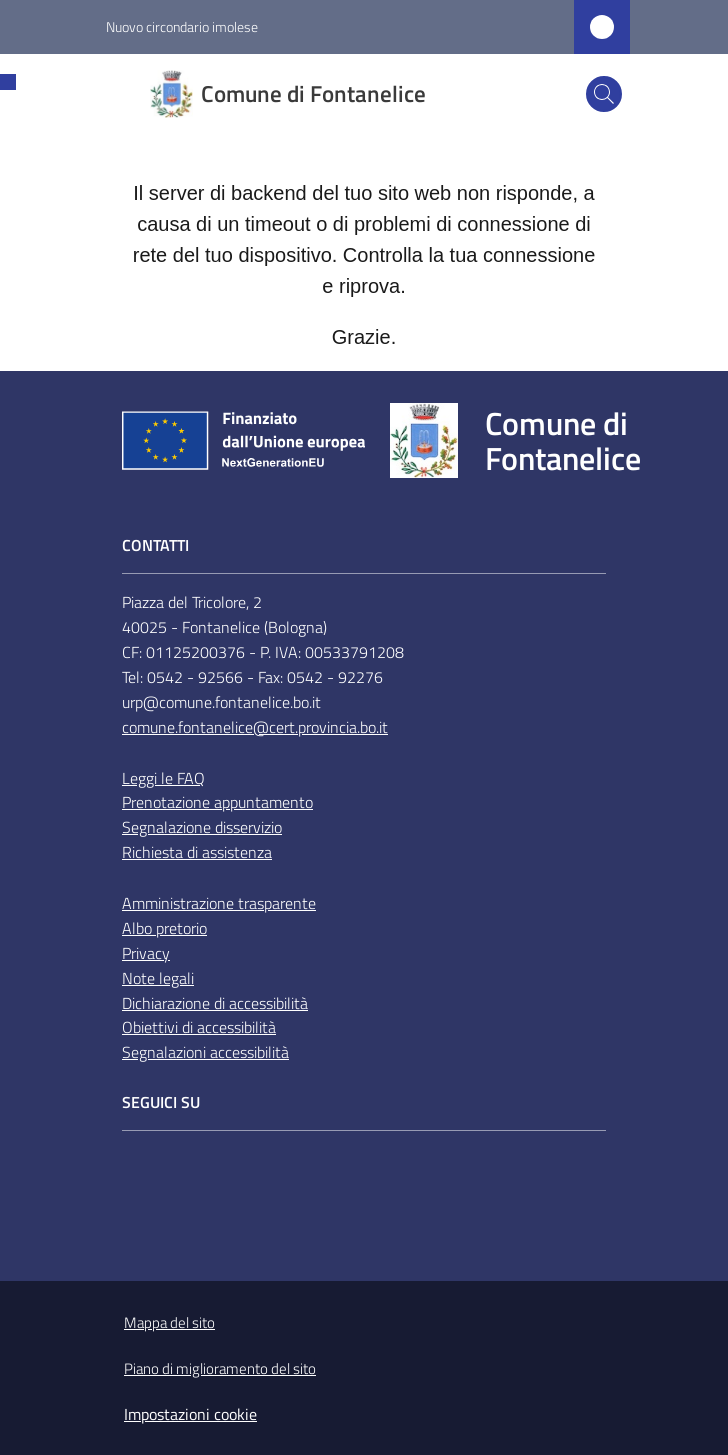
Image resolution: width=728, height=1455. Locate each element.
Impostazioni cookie (190, 1414)
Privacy (146, 953)
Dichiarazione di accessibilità (215, 1003)
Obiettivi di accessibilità (199, 1027)
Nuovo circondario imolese (182, 26)
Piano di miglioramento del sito (220, 1368)
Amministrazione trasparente (219, 903)
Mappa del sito (169, 1322)
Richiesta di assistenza (197, 852)
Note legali (158, 978)
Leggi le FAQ (163, 778)
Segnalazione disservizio (202, 827)
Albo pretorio (164, 928)
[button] (604, 94)
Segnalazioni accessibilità (205, 1052)
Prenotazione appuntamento (217, 802)
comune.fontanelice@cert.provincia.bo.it (255, 727)
